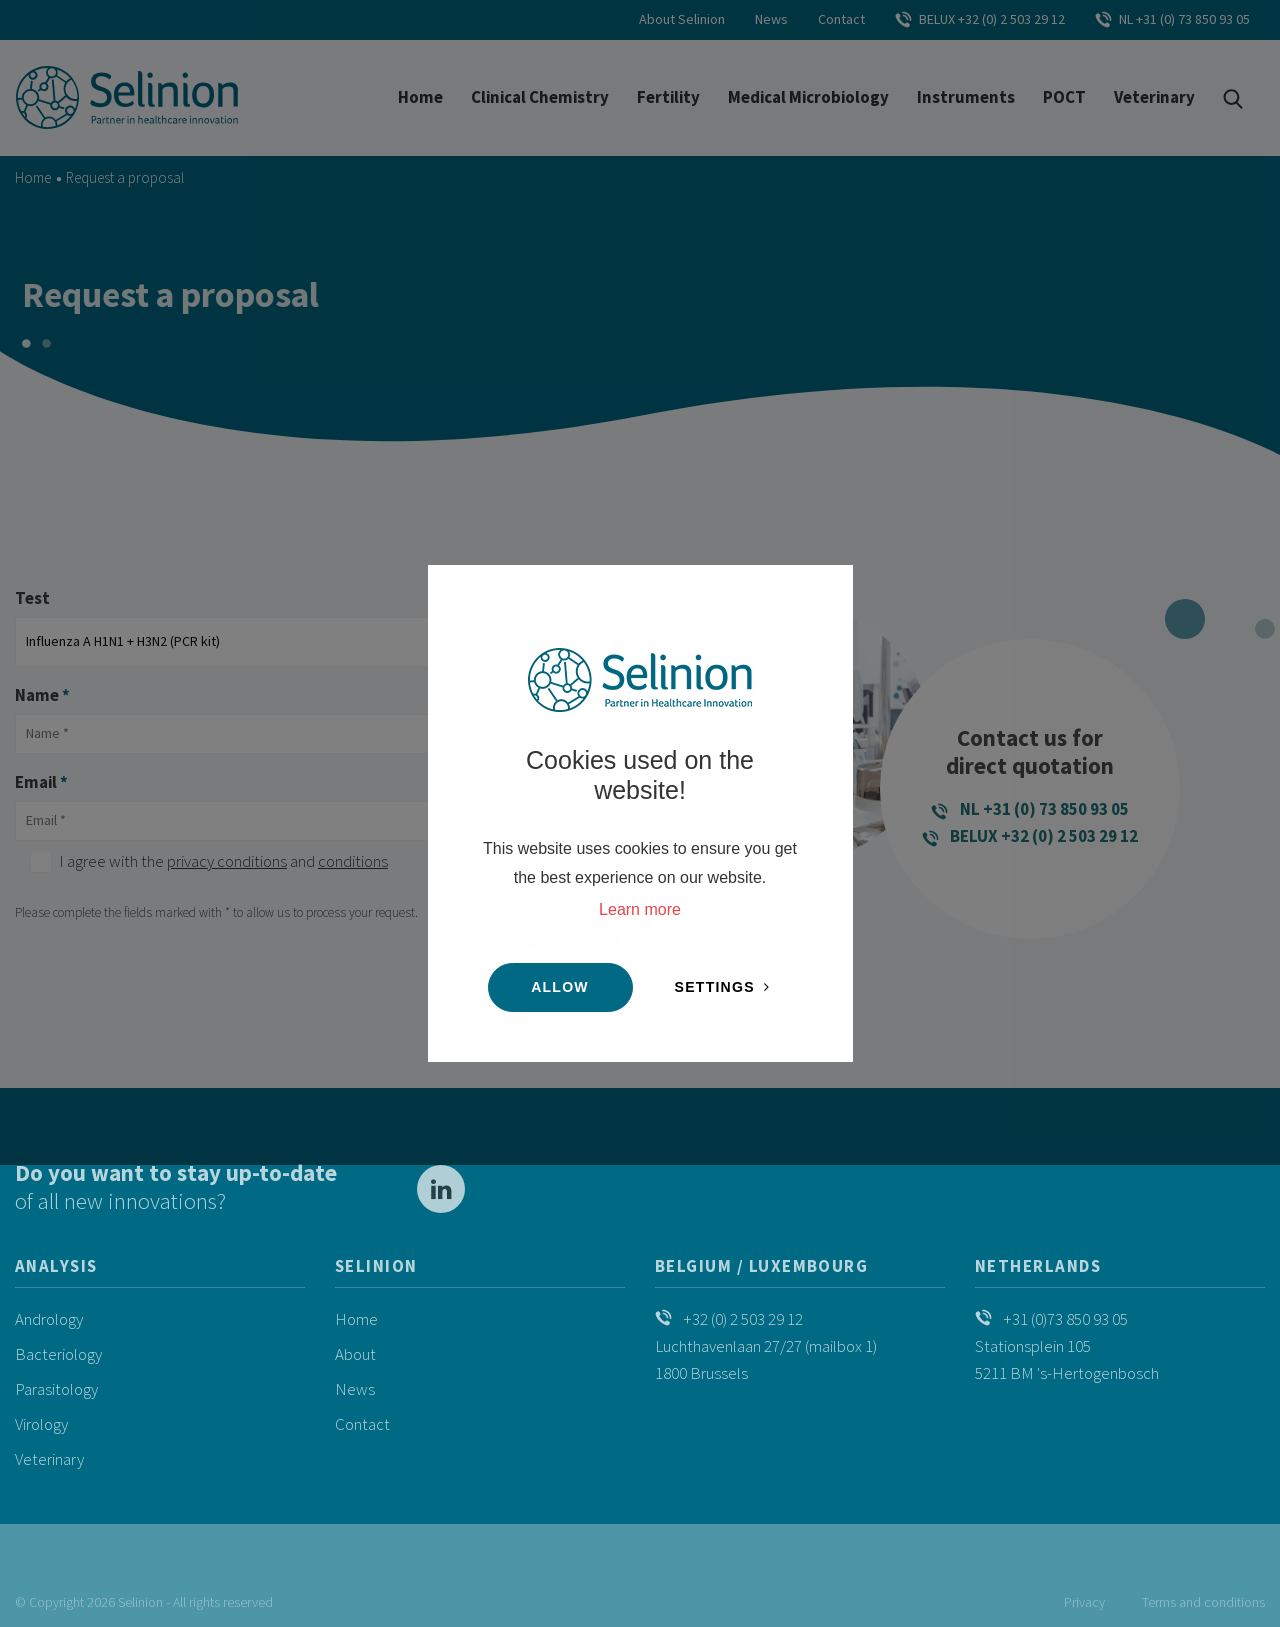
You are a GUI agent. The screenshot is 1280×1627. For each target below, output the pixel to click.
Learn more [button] (640, 909)
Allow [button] (560, 987)
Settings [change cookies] (715, 987)
